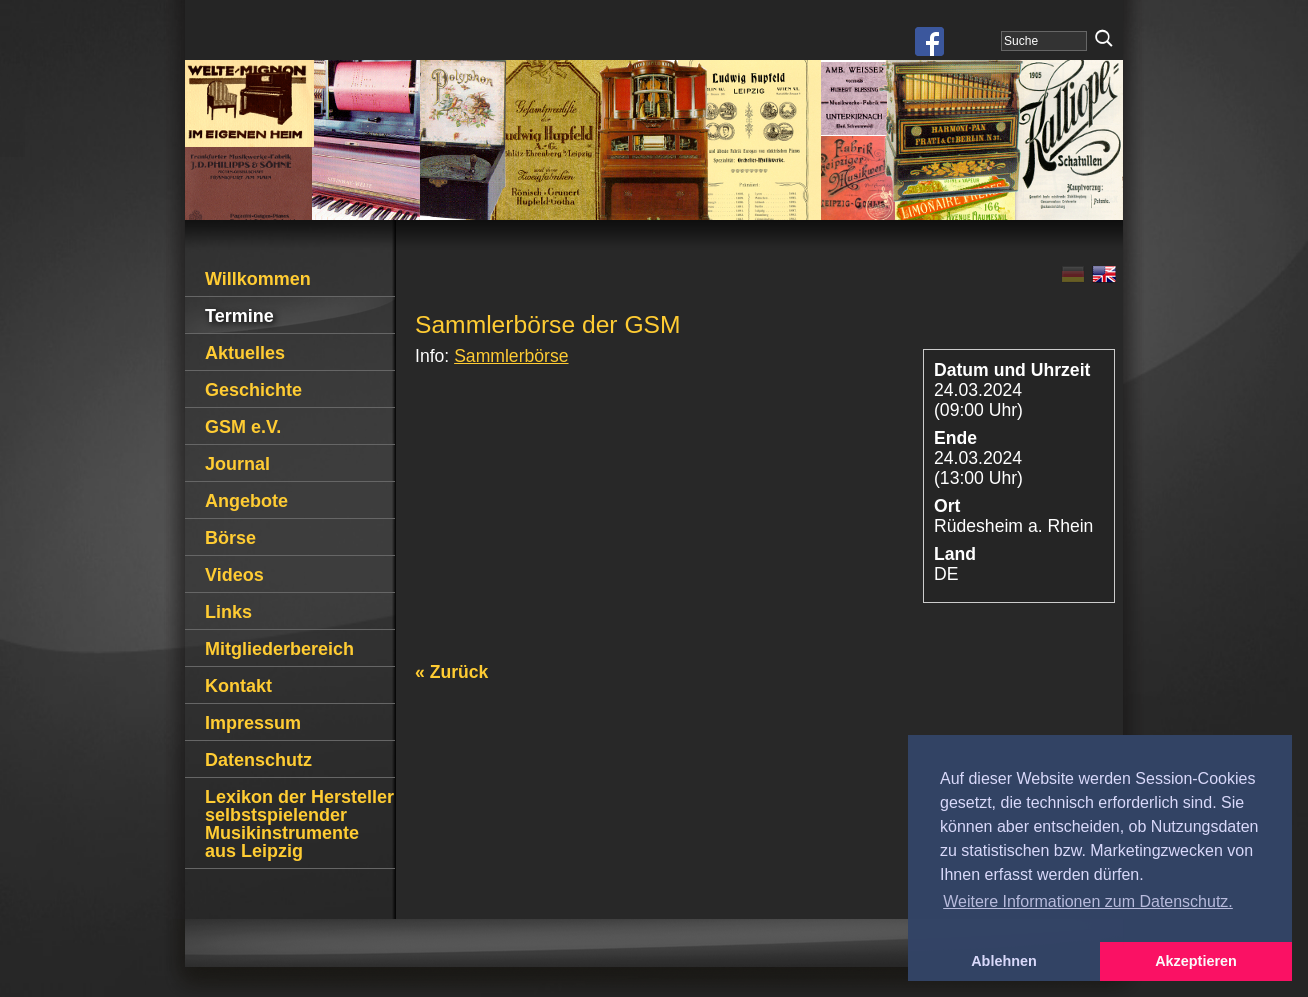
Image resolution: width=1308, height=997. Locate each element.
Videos (234, 575)
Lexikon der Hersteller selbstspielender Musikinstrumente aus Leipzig (299, 824)
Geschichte (253, 390)
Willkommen (258, 279)
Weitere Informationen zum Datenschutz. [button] (1088, 901)
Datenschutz (258, 760)
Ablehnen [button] (1004, 961)
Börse (230, 538)
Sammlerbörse (511, 356)
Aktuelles (245, 353)
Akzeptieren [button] (1196, 961)
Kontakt (238, 686)
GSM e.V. (243, 427)
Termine (239, 316)
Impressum (253, 723)
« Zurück (451, 672)
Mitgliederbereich (279, 649)
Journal (237, 464)
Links (228, 612)
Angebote (246, 501)
